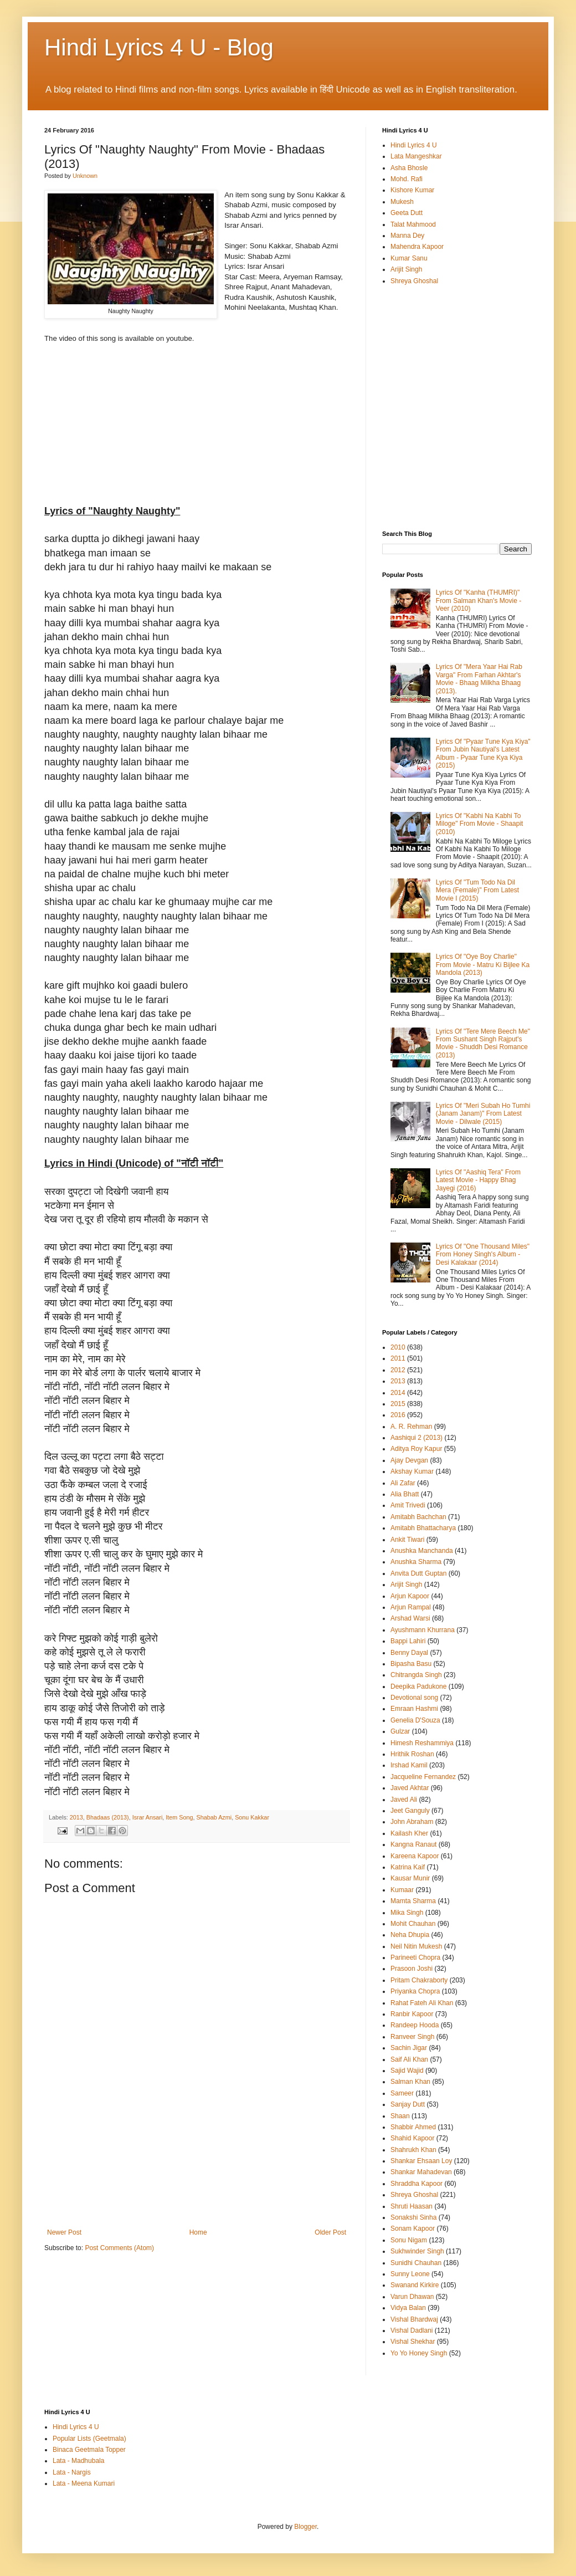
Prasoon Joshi (411, 1968)
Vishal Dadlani (411, 2330)
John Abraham (411, 1822)
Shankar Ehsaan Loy (421, 2161)
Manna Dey (407, 235)
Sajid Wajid (407, 2070)
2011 (397, 1358)
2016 (397, 1415)
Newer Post (64, 2232)
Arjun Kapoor (409, 1596)
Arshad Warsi (410, 1618)
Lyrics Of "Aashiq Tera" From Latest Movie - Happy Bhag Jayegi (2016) (478, 1180)
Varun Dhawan (412, 2297)
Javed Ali (403, 1799)
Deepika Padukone (418, 1686)
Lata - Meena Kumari (84, 2483)
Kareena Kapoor (414, 1856)
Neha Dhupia (409, 1935)
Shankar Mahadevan (421, 2172)
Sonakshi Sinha (413, 2217)
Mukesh (402, 202)
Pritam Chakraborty (419, 1980)
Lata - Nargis (72, 2472)
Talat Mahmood (413, 224)
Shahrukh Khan (413, 2150)
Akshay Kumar (412, 1471)
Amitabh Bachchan (418, 1517)
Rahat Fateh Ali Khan (421, 2003)
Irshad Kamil (409, 1765)
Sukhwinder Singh (417, 2251)
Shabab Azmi (214, 1817)
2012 (397, 1370)
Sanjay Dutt (407, 2104)
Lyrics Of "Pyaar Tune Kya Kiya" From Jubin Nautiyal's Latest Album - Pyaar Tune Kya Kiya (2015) (483, 753)
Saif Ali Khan (409, 2059)
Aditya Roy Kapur (416, 1449)
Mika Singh (406, 1912)
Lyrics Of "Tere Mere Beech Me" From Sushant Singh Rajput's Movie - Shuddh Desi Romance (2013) (483, 1043)
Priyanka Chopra (415, 1991)
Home (198, 2232)
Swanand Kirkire (414, 2285)
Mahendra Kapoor (417, 247)
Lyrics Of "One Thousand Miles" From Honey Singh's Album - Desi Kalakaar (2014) (482, 1254)
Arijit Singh (406, 269)
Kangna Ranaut (413, 1844)
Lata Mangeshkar (416, 156)
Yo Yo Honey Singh (418, 2353)
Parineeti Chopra (415, 1957)
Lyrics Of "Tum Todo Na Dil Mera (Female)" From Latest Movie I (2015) (477, 890)
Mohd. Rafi (406, 179)
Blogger (305, 2527)
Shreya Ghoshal (414, 281)
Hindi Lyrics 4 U (413, 145)
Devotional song (414, 1697)
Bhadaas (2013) (107, 1817)
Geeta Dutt (406, 213)
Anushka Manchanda (421, 1551)
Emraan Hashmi (414, 1709)
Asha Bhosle (409, 168)
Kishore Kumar (412, 190)
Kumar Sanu (409, 258)
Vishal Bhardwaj (414, 2319)
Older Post (330, 2232)
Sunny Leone (410, 2274)
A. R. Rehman (411, 1426)
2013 (76, 1817)
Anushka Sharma (415, 1562)
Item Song (179, 1817)
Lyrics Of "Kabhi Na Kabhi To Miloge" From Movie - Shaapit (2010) (479, 824)
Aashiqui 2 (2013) (416, 1438)
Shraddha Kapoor (416, 2183)
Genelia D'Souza (415, 1720)
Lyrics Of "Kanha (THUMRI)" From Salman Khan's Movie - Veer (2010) (478, 600)
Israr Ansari (147, 1817)
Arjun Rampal (410, 1607)
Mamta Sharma (413, 1901)
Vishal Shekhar (412, 2341)
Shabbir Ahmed (413, 2127)
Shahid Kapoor (412, 2138)
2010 (397, 1347)
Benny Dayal (409, 1653)
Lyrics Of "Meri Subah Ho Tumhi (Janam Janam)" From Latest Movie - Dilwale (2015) (483, 1114)
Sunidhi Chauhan (415, 2263)
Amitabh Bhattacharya (423, 1528)
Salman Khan (410, 2082)
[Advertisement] (197, 2180)
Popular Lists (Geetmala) (89, 2438)
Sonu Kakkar (252, 1817)
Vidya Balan (408, 2308)
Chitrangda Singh (416, 1675)
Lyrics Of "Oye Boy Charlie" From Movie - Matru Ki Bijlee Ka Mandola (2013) (482, 965)
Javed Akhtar (409, 1788)
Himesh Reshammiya (422, 1743)
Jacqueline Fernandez (423, 1777)
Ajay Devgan (409, 1460)
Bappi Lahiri (407, 1641)
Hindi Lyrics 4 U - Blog (159, 47)
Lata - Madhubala (78, 2461)
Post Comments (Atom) (119, 2248)
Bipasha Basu (410, 1664)
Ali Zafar (402, 1483)
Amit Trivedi (407, 1505)
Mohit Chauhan (412, 1924)
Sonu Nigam (408, 2240)
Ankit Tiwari (407, 1539)
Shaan (400, 2116)
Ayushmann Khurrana (422, 1630)
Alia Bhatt (404, 1494)
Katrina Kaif (407, 1867)
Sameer (402, 2093)
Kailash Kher (409, 1833)
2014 (397, 1393)
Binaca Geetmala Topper (89, 2450)
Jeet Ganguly (410, 1811)
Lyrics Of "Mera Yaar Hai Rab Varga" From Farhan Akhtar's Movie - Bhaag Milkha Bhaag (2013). (479, 678)
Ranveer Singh (412, 2037)
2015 (397, 1404)
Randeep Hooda (414, 2025)
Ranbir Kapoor (411, 2014)
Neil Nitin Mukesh (416, 1946)
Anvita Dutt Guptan (418, 1573)
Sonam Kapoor (412, 2228)
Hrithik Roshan (412, 1754)
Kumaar (402, 1890)
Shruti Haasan (411, 2206)
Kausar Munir (410, 1878)
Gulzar (400, 1731)
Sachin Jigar (408, 2048)
